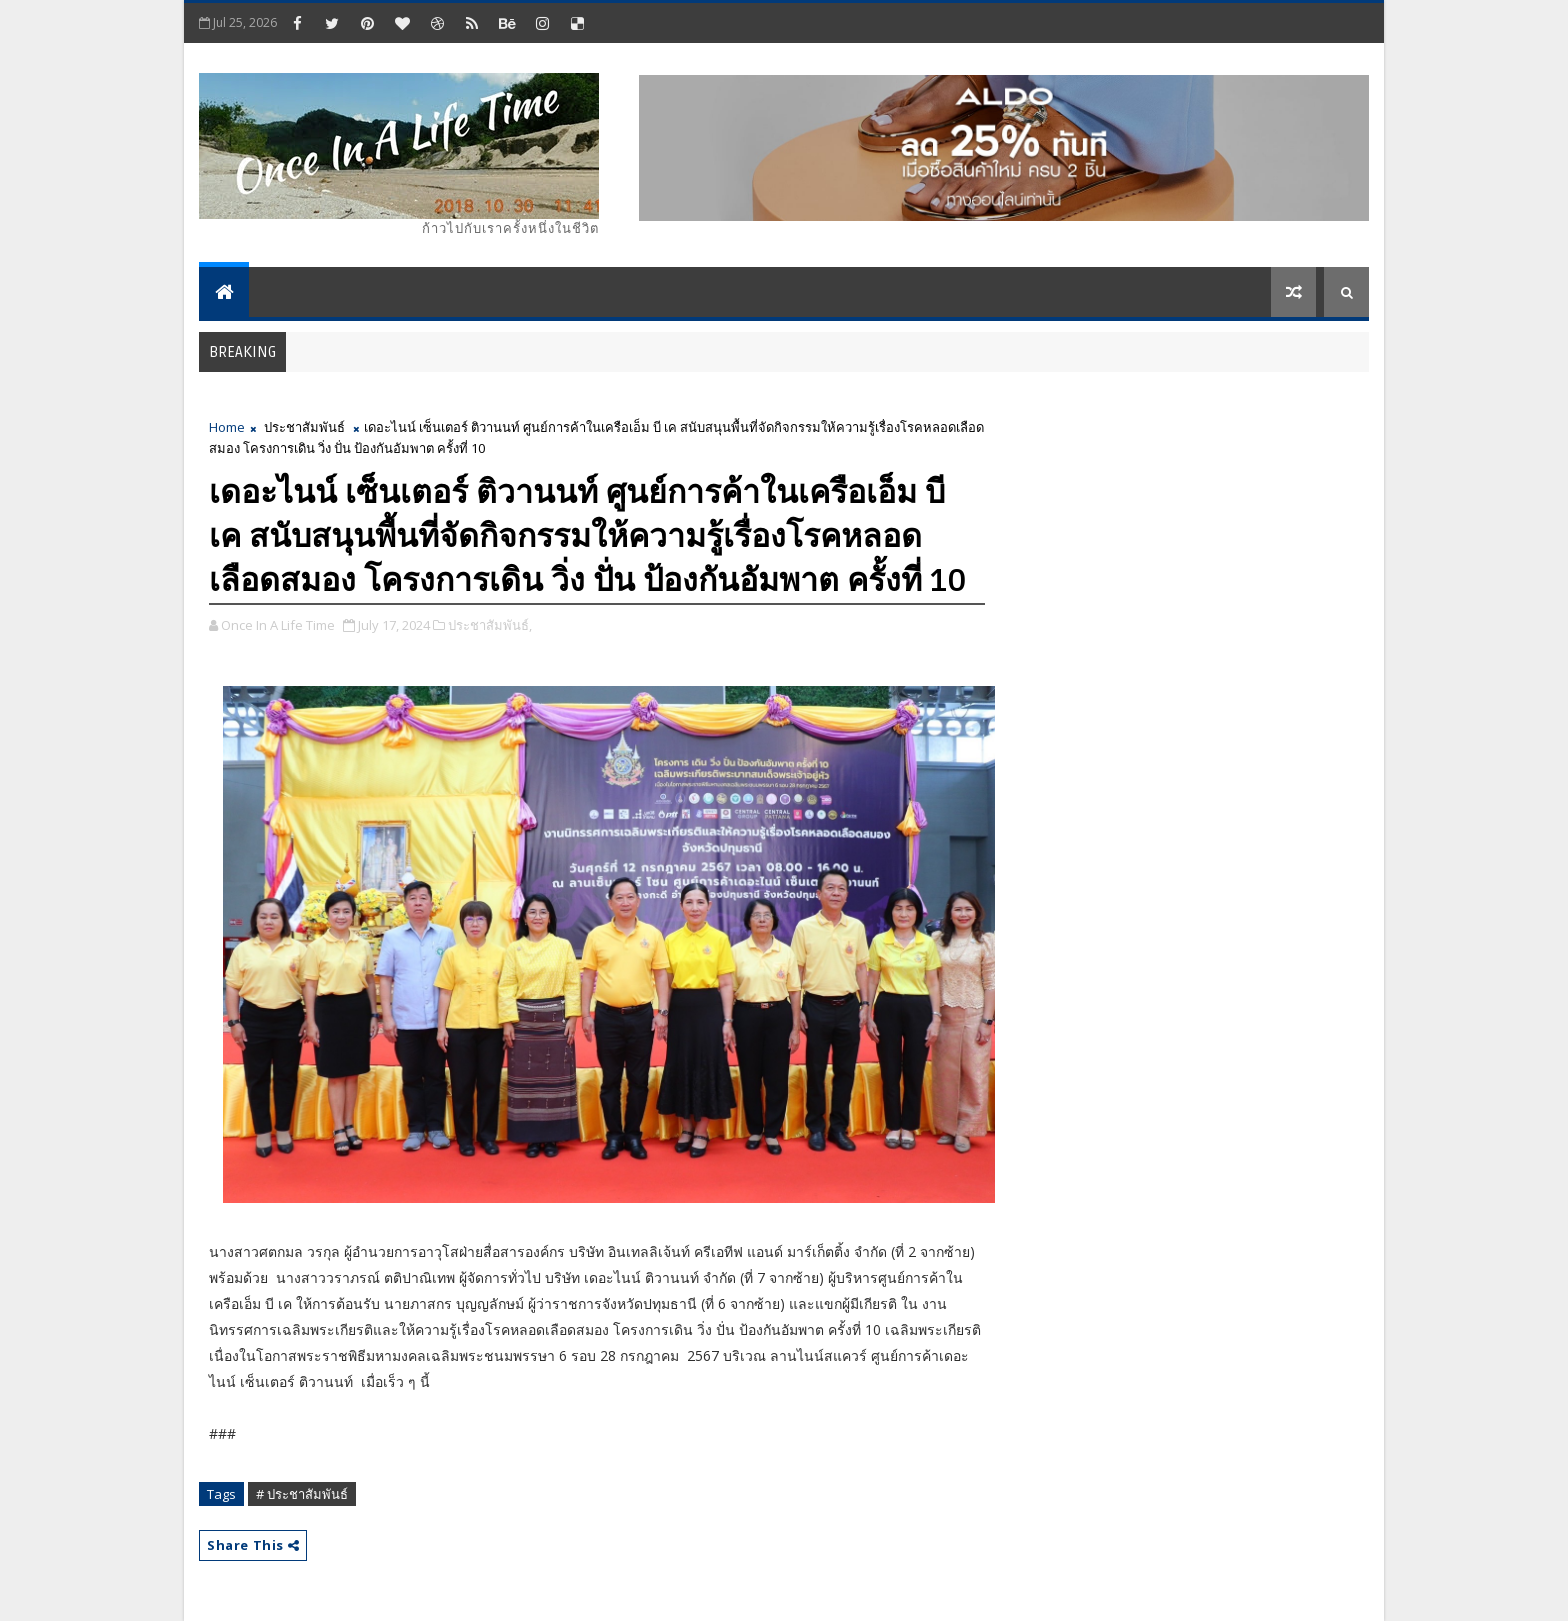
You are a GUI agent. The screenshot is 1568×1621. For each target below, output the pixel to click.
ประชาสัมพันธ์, (490, 625)
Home (227, 427)
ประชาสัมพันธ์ (304, 427)
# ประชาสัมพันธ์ (302, 1494)
